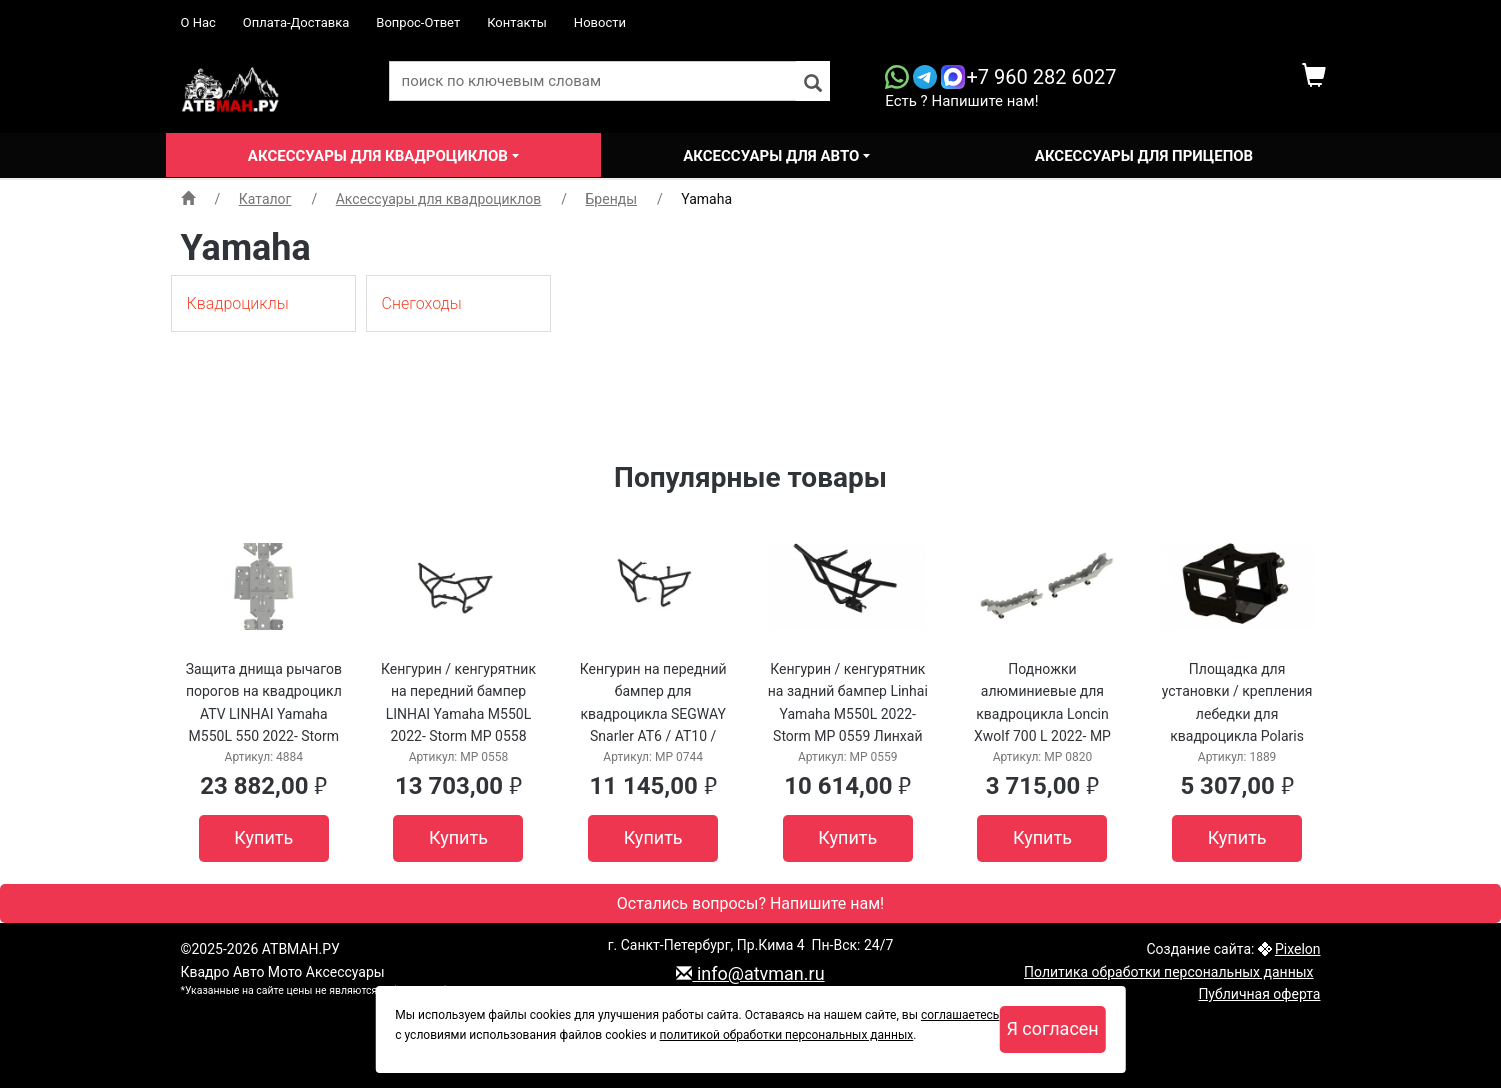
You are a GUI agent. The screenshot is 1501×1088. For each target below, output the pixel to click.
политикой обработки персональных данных (787, 1035)
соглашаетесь (960, 1015)
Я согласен (1052, 1028)
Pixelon (1298, 949)
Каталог (265, 199)
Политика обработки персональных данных (1168, 972)
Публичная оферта (1259, 994)
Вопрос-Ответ (418, 22)
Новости (600, 22)
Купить (263, 837)
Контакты (517, 22)
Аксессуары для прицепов (1144, 156)
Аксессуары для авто (773, 156)
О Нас (198, 22)
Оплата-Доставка (296, 22)
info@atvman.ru (750, 973)
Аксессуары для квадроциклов (380, 156)
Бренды (612, 199)
